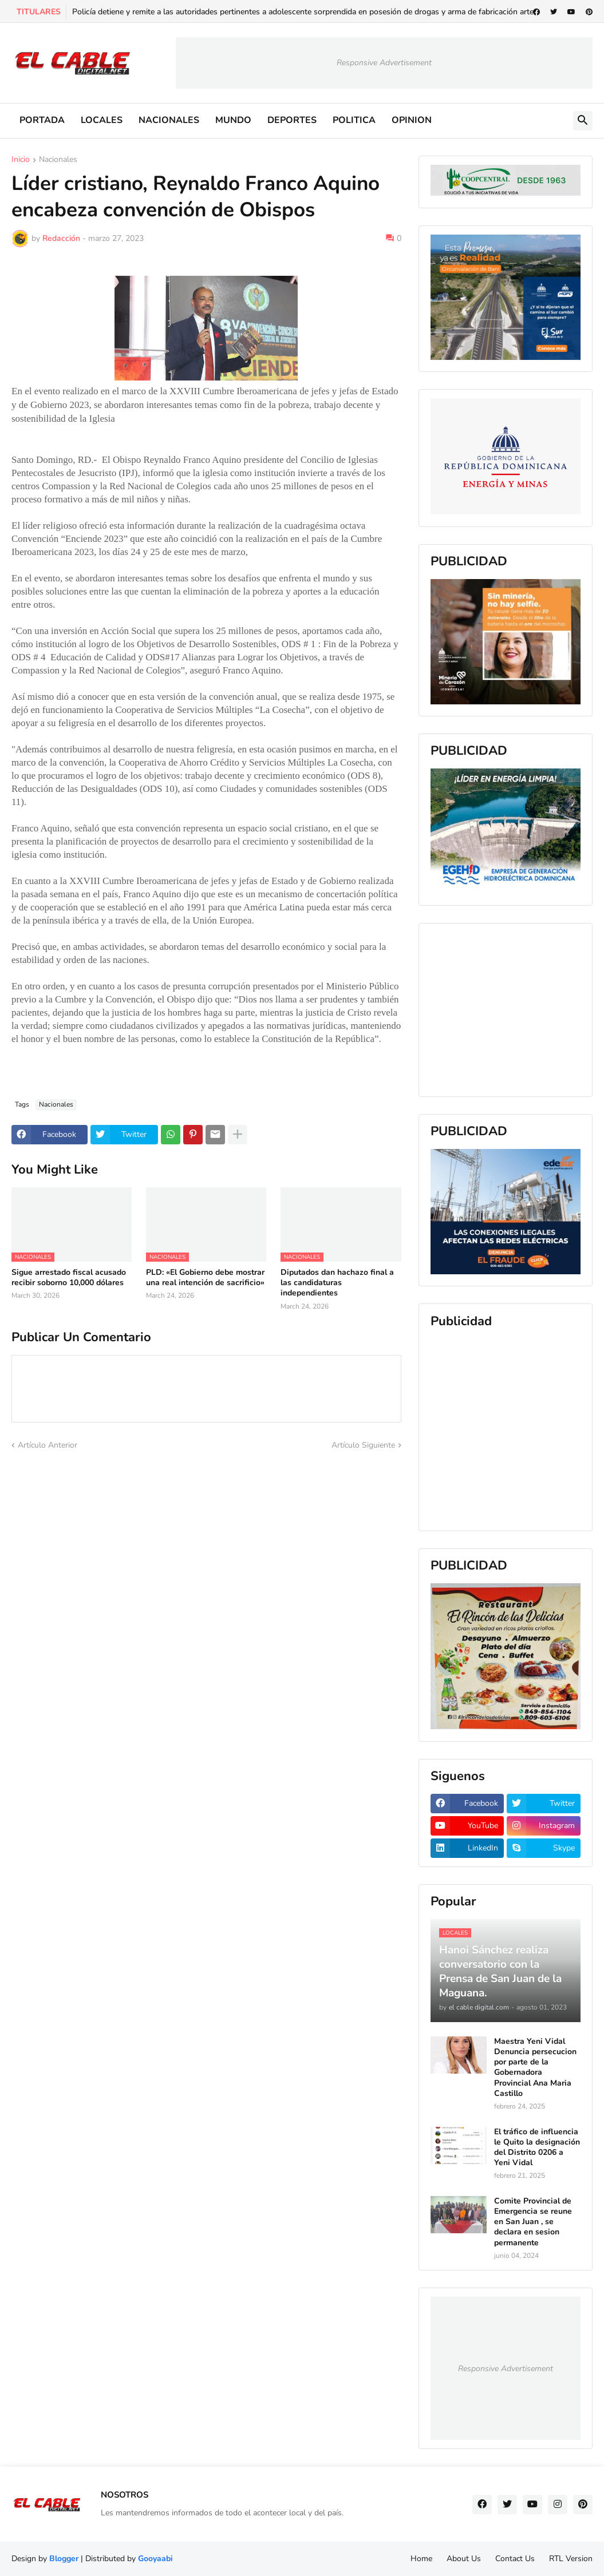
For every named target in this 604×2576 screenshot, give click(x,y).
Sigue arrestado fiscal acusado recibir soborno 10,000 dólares (68, 1277)
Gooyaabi (155, 2558)
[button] (583, 120)
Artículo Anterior (47, 1445)
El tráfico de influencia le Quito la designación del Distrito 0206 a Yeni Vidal (537, 2148)
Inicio (20, 160)
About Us (464, 2558)
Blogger (63, 2558)
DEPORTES (292, 120)
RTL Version (571, 2558)
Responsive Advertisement (384, 62)
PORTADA (42, 120)
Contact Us (515, 2558)
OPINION (412, 120)
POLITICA (354, 120)
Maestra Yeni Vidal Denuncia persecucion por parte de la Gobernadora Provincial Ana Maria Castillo (535, 2067)
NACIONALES (169, 120)
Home (421, 2558)
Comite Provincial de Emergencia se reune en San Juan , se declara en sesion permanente (533, 2222)
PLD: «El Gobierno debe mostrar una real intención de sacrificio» (205, 1277)
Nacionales (58, 160)
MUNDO (233, 120)
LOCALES (102, 120)
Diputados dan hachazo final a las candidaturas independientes (337, 1282)
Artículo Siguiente (363, 1445)
